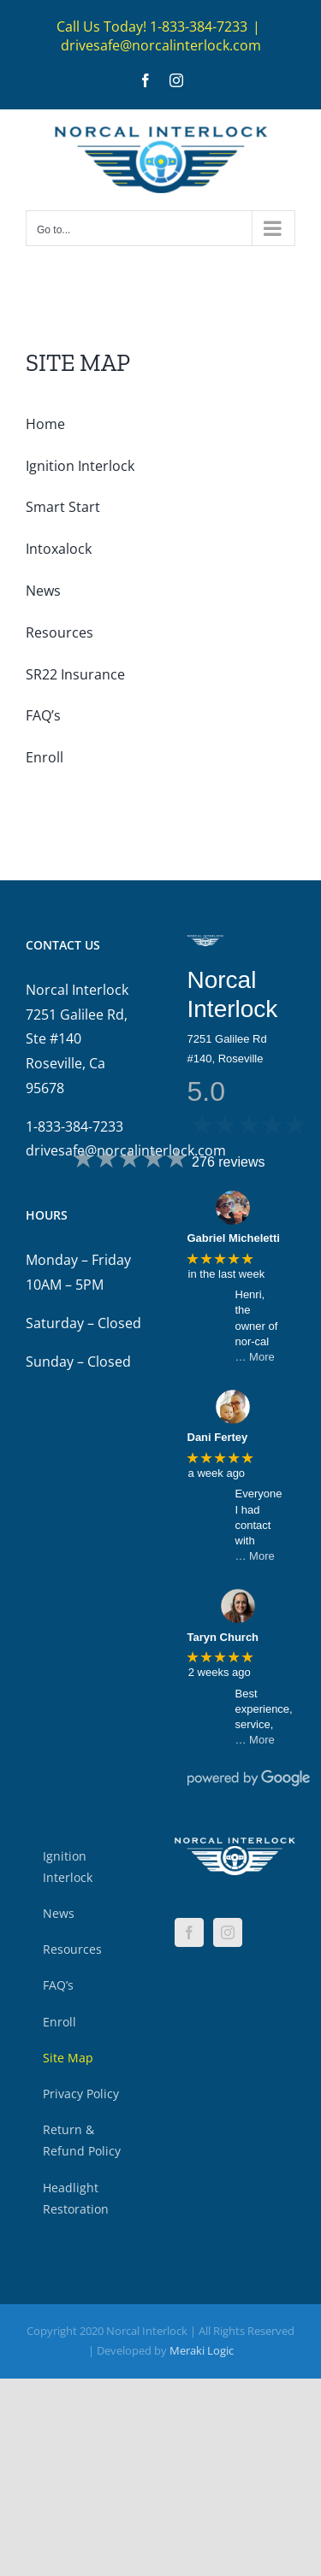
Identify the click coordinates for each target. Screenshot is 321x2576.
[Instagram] (227, 1932)
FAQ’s (43, 715)
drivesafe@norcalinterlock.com (161, 45)
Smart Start (63, 506)
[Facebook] (189, 1932)
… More (255, 1356)
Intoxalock (59, 548)
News (43, 590)
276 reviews (228, 1162)
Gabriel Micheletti (233, 1238)
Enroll (44, 757)
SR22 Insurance (75, 674)
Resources (59, 632)
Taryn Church (223, 1637)
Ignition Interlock (80, 465)
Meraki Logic (201, 2350)
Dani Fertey (217, 1437)
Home (45, 424)
